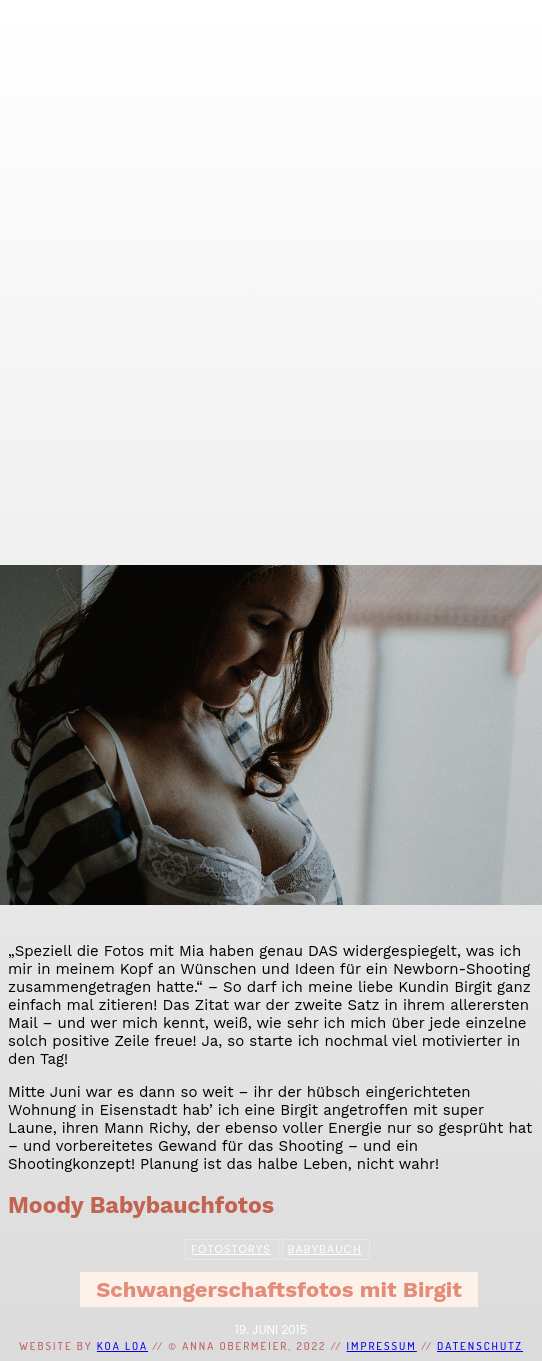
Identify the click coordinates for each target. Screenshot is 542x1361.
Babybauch (325, 1248)
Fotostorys (230, 1248)
